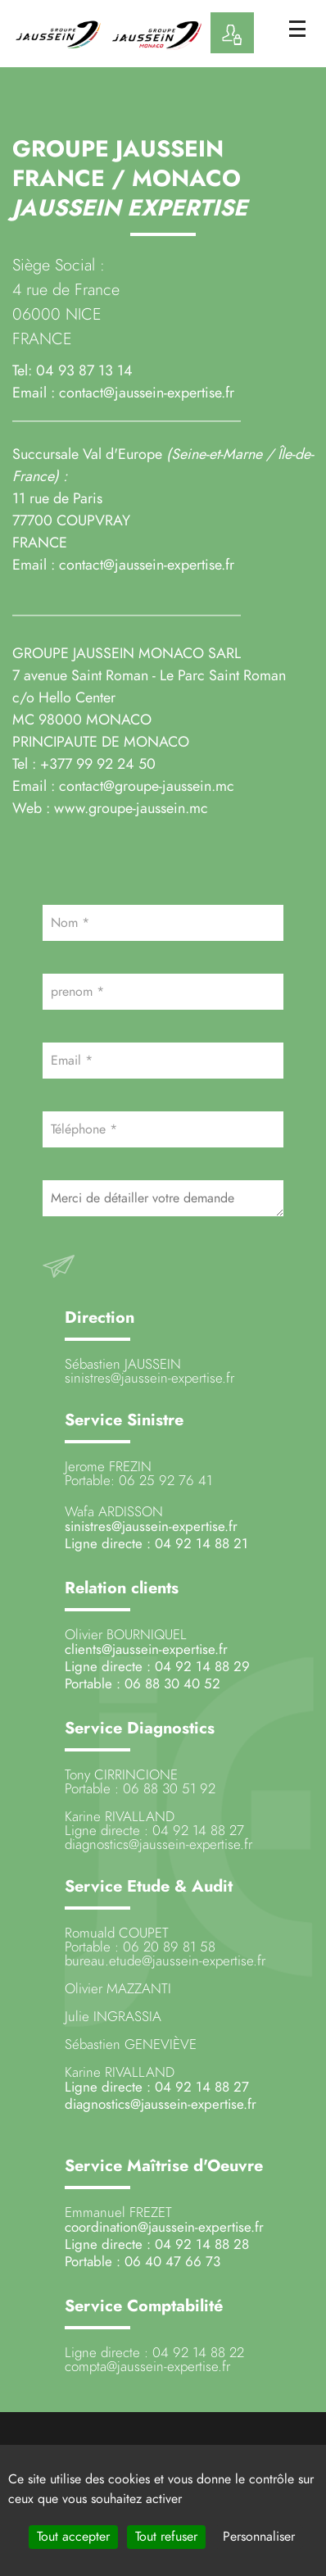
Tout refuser (166, 2537)
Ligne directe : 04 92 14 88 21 (156, 1543)
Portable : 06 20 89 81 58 (140, 1946)
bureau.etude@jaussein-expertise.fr (165, 1960)
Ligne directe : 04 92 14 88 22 (154, 2352)
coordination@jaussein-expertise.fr (164, 2227)
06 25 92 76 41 (165, 1480)
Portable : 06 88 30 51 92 (140, 1788)
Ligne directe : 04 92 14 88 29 (157, 1666)
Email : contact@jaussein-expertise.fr (123, 564)
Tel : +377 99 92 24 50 (86, 763)
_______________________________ (126, 608)
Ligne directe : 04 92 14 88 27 (154, 1830)
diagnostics (97, 1844)
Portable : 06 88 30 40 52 (142, 1683)
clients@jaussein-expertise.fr (146, 1649)
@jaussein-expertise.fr (190, 1844)
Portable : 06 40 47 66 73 (142, 2261)
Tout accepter (73, 2537)
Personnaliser (259, 2537)
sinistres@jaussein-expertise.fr (149, 1378)
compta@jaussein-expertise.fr (147, 2366)
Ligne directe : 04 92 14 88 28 (157, 2244)
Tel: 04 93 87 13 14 (72, 370)
